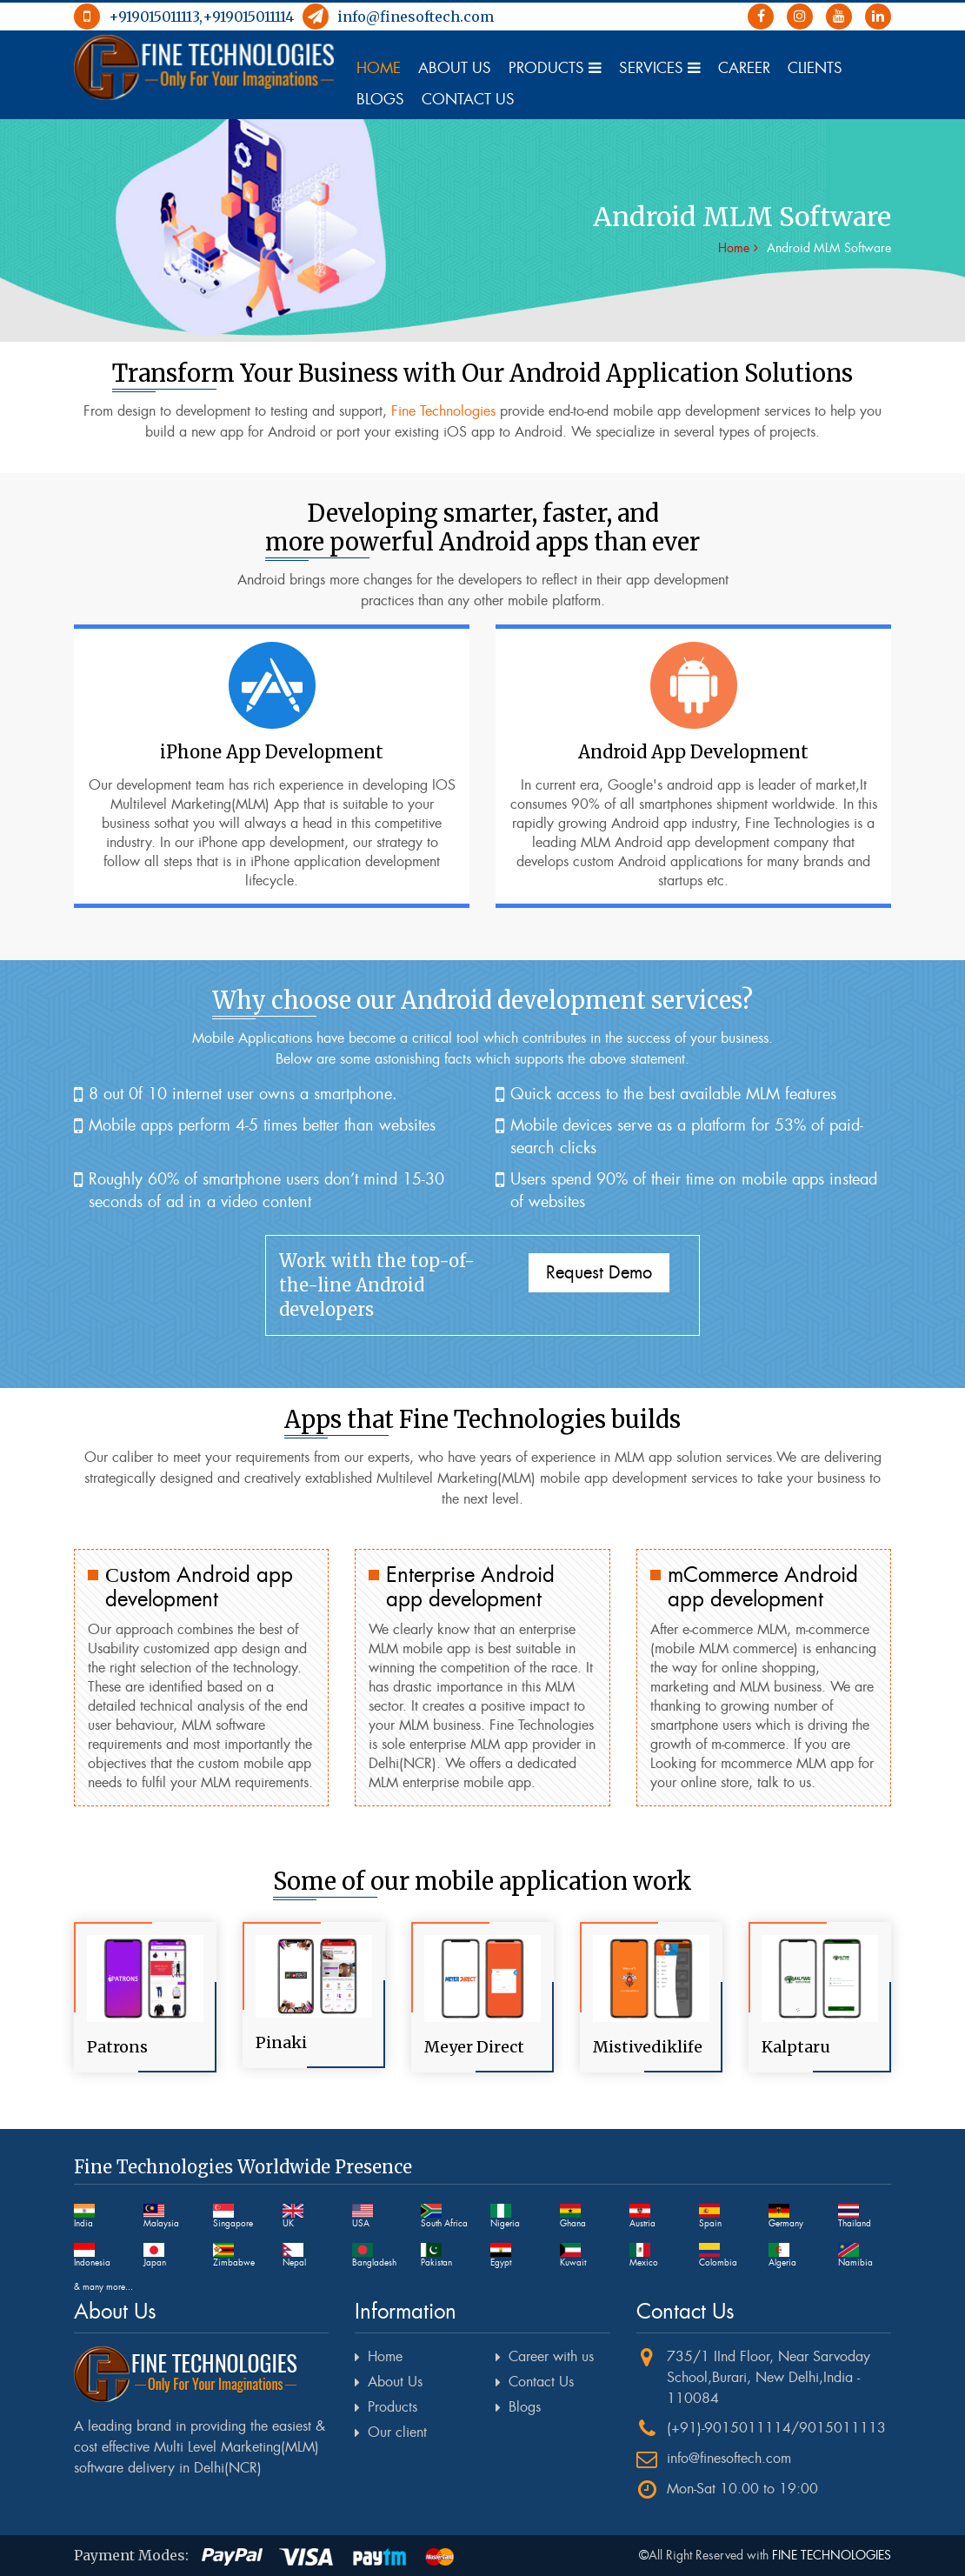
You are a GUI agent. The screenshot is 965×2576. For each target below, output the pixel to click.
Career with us (551, 2356)
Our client (397, 2432)
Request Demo (599, 1272)
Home (378, 67)
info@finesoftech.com (398, 16)
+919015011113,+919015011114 (184, 16)
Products (555, 67)
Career (744, 67)
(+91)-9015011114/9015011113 (776, 2428)
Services (660, 67)
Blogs (380, 99)
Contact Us (468, 99)
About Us (454, 67)
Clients (815, 67)
